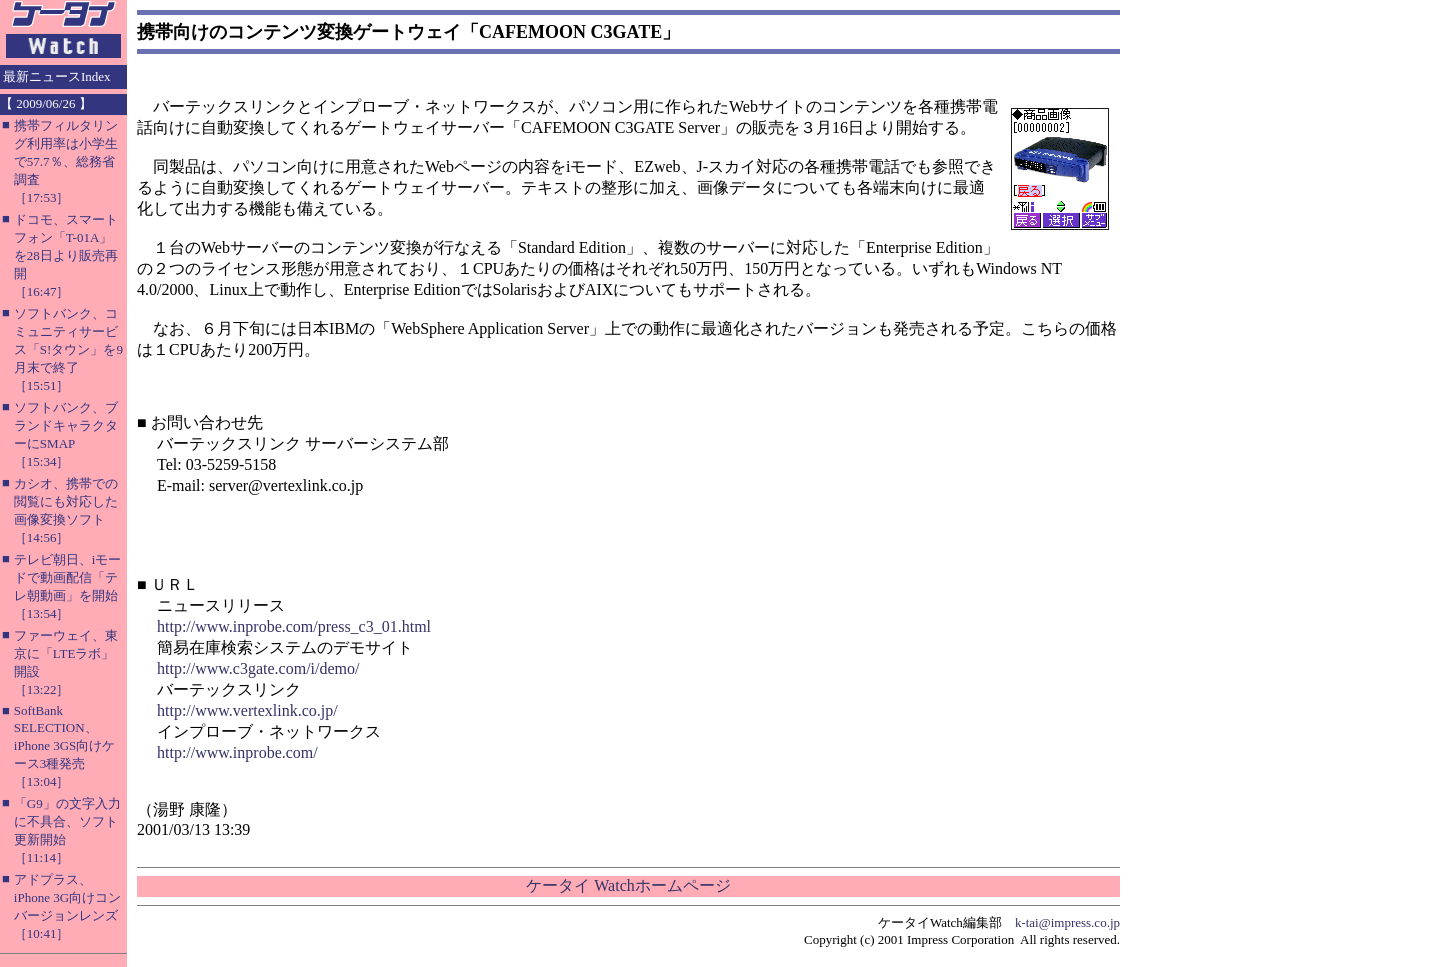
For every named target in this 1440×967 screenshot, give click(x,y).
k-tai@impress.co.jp (1067, 922)
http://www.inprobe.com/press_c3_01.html (294, 626)
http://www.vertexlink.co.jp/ (247, 710)
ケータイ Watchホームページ (628, 885)
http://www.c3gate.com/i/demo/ (258, 668)
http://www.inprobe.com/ (237, 752)
